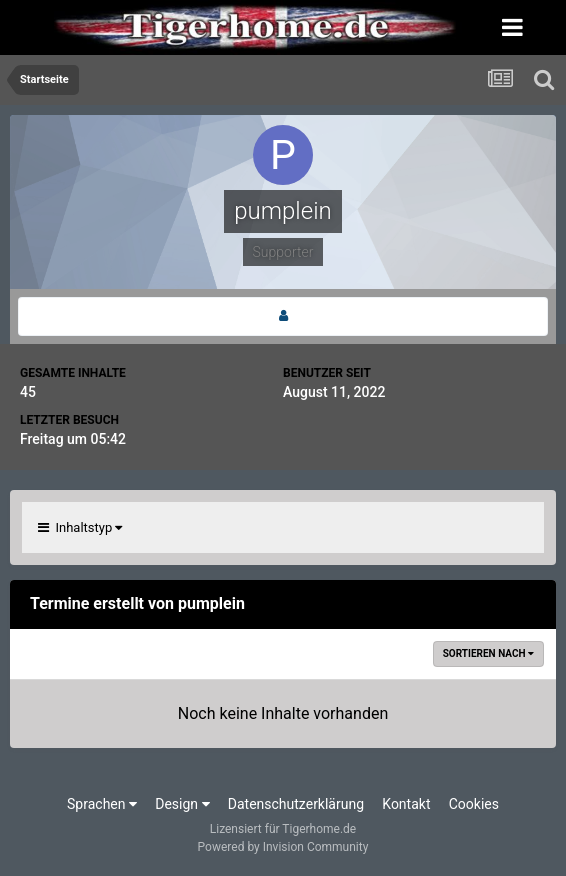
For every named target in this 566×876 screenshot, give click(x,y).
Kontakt (406, 804)
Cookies (474, 804)
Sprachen (102, 804)
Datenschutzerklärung (296, 804)
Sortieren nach (488, 653)
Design (182, 804)
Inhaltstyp (80, 527)
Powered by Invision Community (283, 847)
